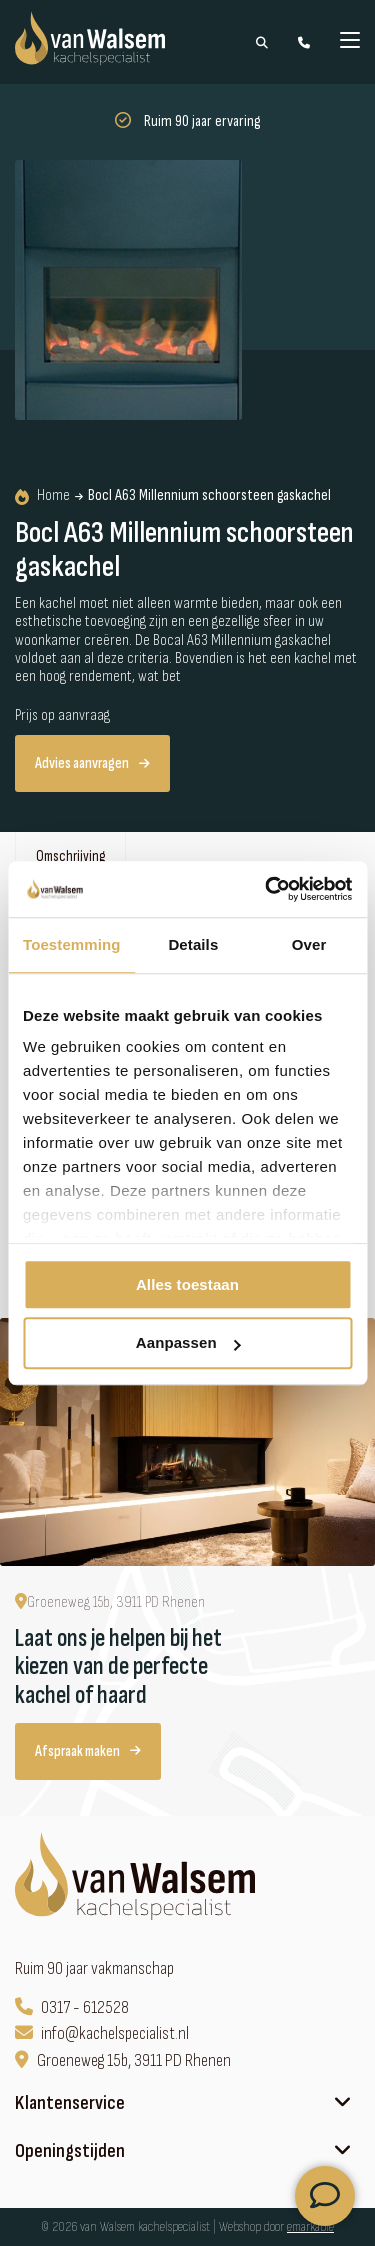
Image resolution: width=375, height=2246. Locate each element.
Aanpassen (188, 1343)
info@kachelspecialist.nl (102, 2033)
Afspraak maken (88, 1751)
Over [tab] (309, 944)
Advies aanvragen (92, 763)
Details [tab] (193, 944)
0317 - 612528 (72, 2007)
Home (42, 496)
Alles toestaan (187, 1284)
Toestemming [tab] (72, 944)
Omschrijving (70, 856)
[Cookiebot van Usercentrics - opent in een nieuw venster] (267, 889)
